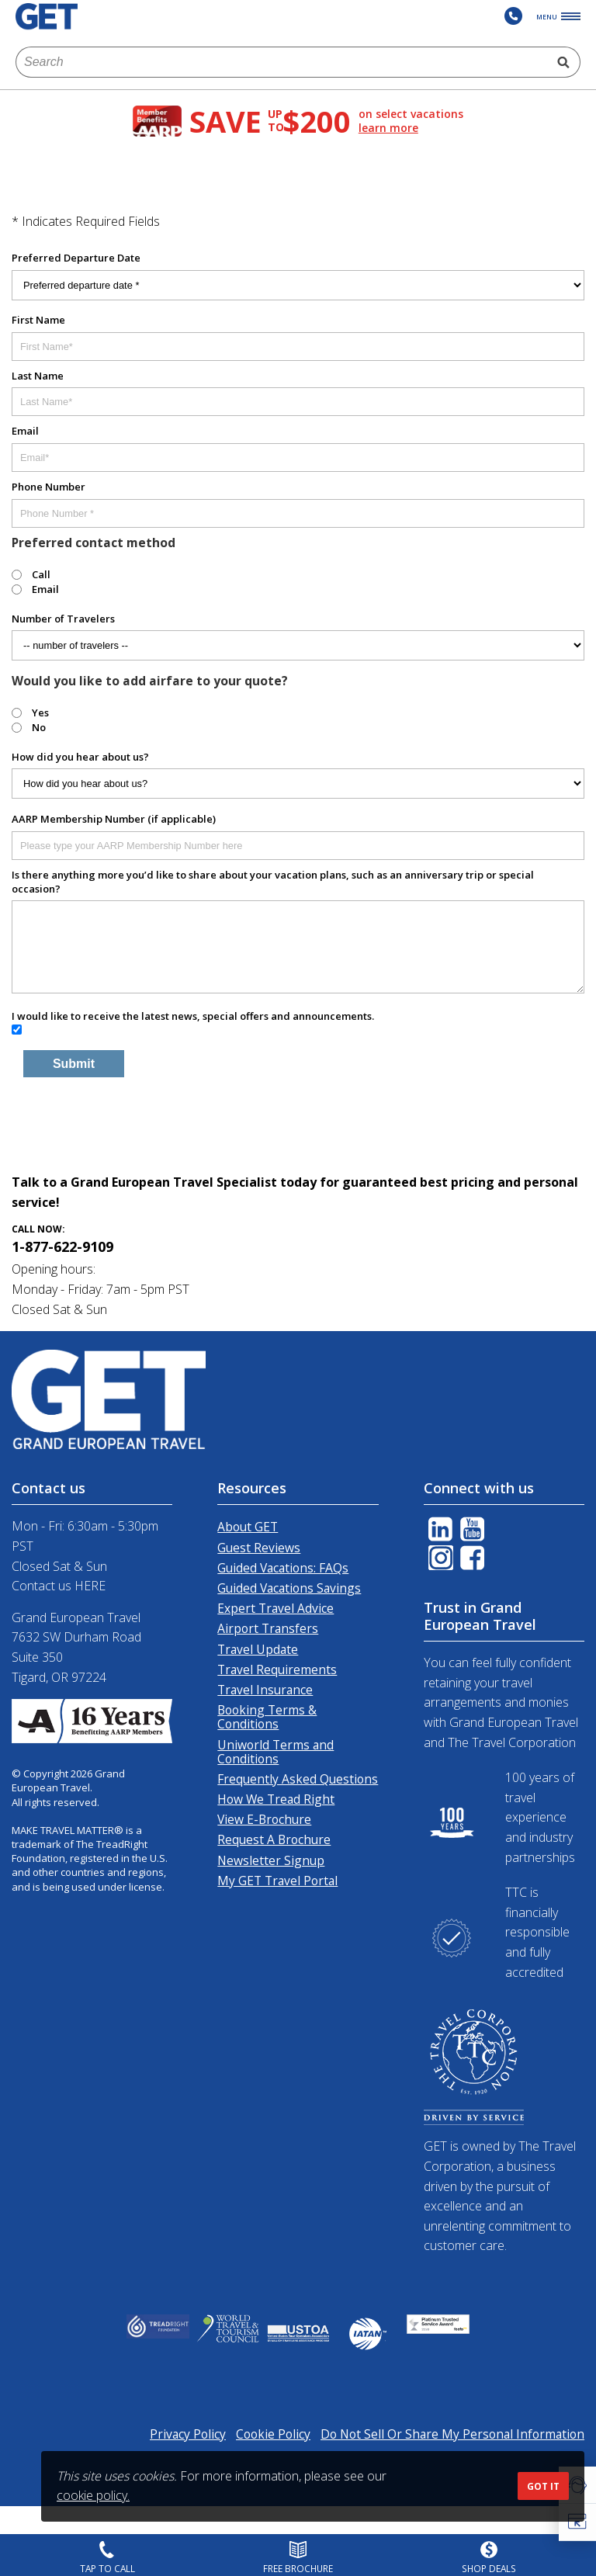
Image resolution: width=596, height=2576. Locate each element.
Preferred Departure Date (76, 258)
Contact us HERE (59, 1585)
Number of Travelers (63, 619)
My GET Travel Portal (277, 1880)
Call (41, 574)
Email (25, 431)
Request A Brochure (274, 1839)
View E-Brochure (264, 1819)
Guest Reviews (258, 1547)
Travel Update (257, 1649)
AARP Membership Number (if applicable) (114, 819)
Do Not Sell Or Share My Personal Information (452, 2434)
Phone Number (48, 487)
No (39, 727)
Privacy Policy (188, 2434)
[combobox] (282, 62)
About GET (247, 1526)
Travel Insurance (265, 1689)
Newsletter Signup (270, 1860)
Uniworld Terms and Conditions (275, 1751)
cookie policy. (93, 2495)
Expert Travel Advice (275, 1608)
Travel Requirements (277, 1669)
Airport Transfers (267, 1628)
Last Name (38, 376)
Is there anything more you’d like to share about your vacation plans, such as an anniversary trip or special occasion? (273, 882)
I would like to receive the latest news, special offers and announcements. (193, 1016)
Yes (40, 712)
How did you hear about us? (80, 757)
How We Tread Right (275, 1799)
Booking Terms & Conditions (267, 1716)
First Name (38, 320)
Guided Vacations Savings (289, 1588)
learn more (388, 128)
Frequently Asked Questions (297, 1778)
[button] (577, 2522)
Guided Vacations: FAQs (282, 1567)
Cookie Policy (273, 2434)
